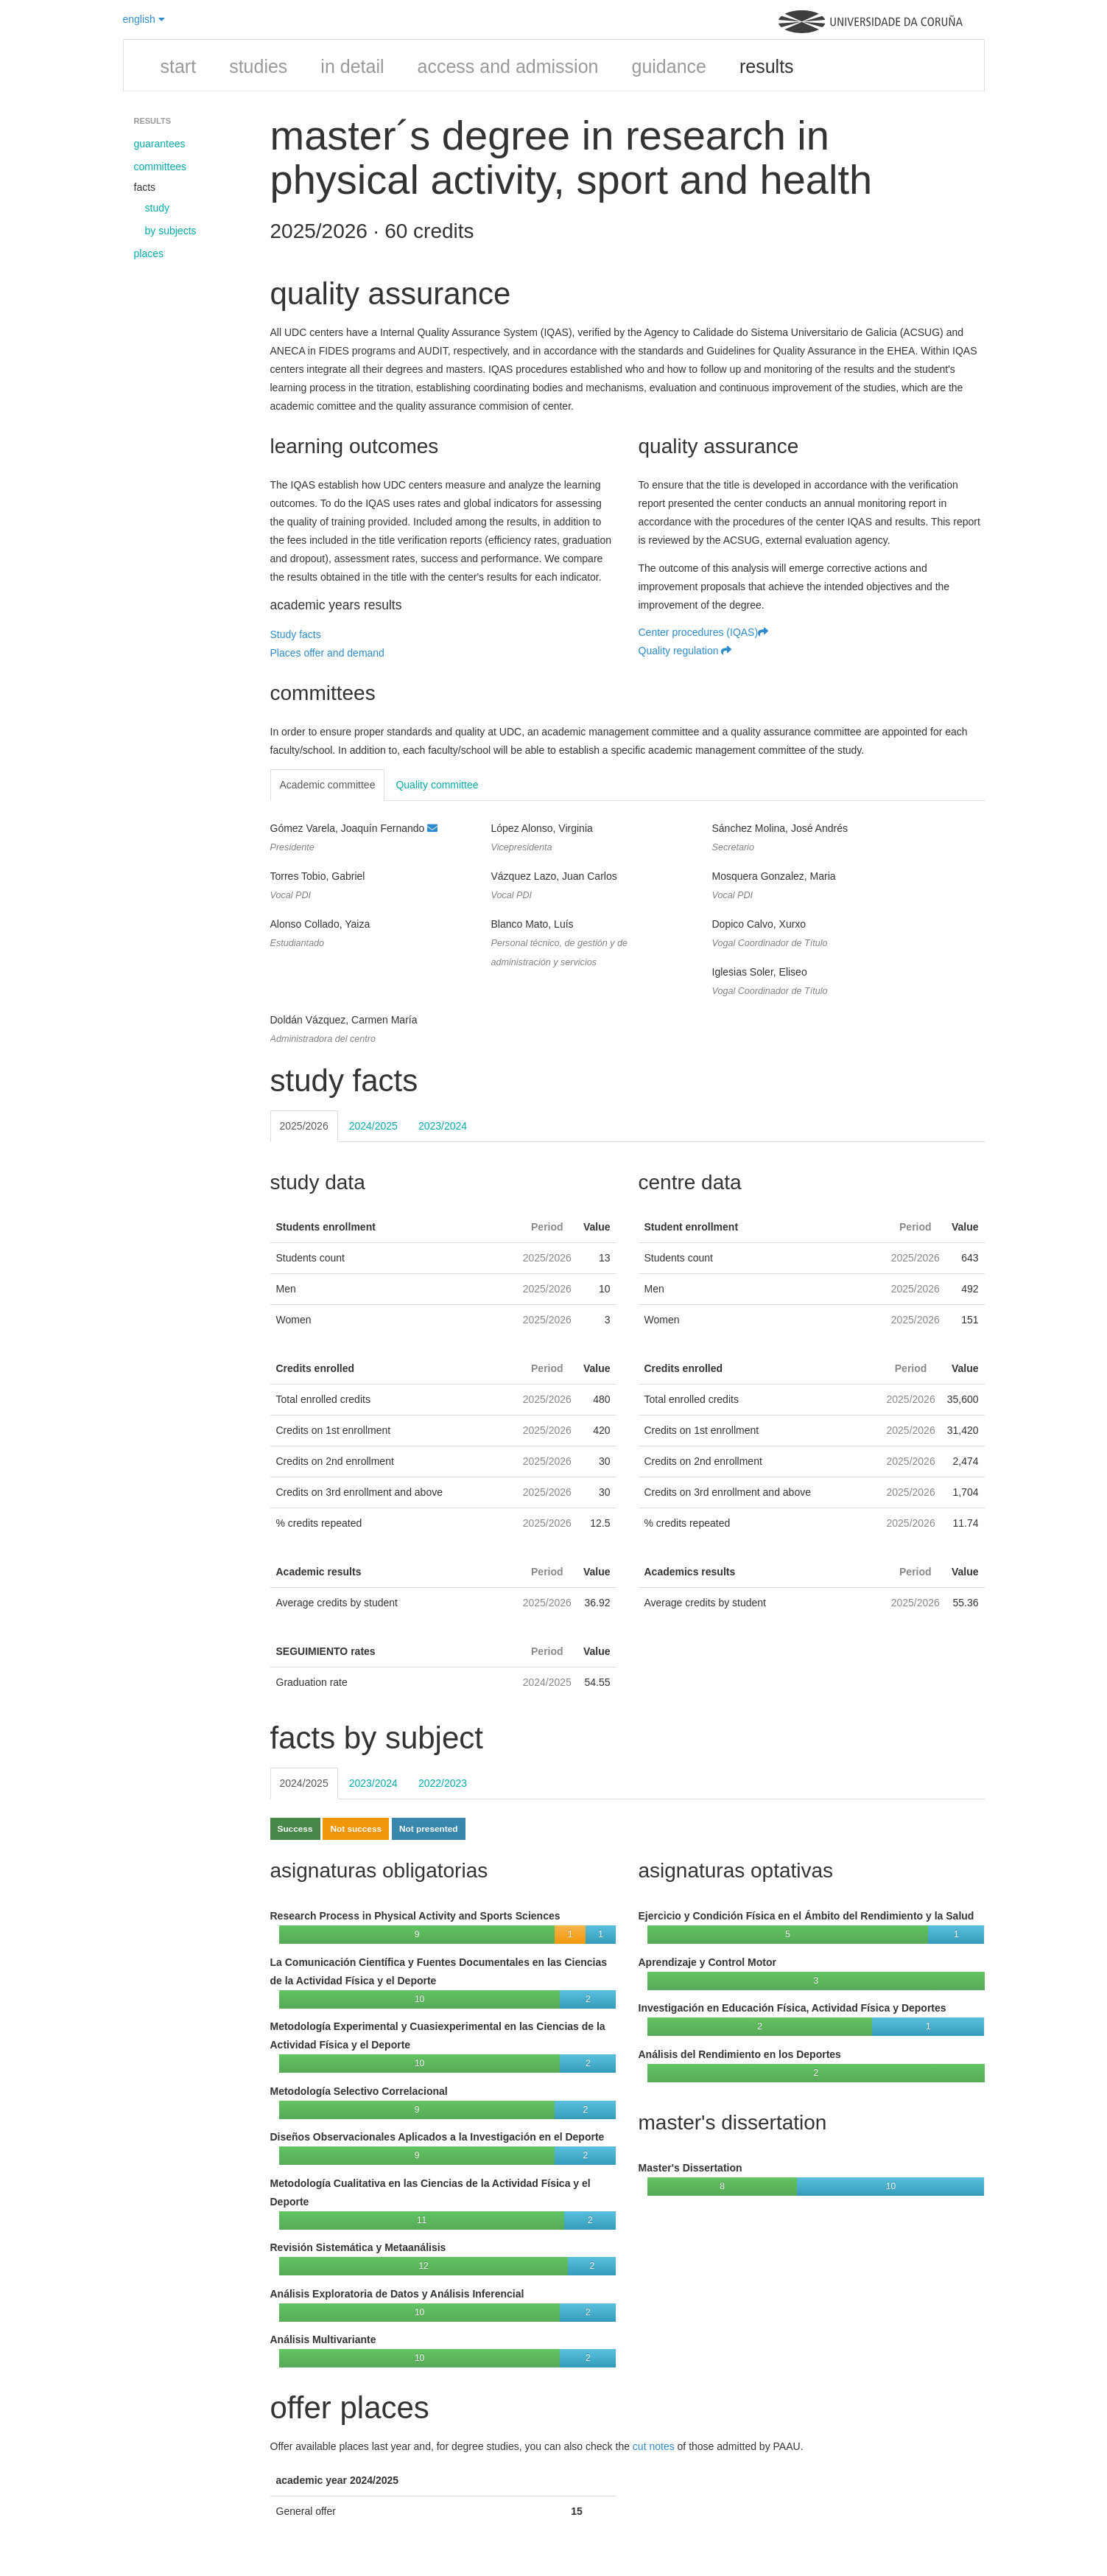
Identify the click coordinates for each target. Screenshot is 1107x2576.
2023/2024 (442, 1126)
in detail (352, 66)
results (766, 66)
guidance (668, 66)
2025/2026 (304, 1126)
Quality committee (437, 785)
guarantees (160, 144)
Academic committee (328, 785)
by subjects (171, 231)
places (149, 253)
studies (258, 66)
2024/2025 (373, 1126)
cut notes (654, 2446)
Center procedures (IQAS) (704, 632)
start (179, 66)
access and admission (508, 66)
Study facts (295, 634)
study (157, 208)
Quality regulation (685, 651)
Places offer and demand (327, 653)
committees (160, 166)
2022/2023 (442, 1783)
